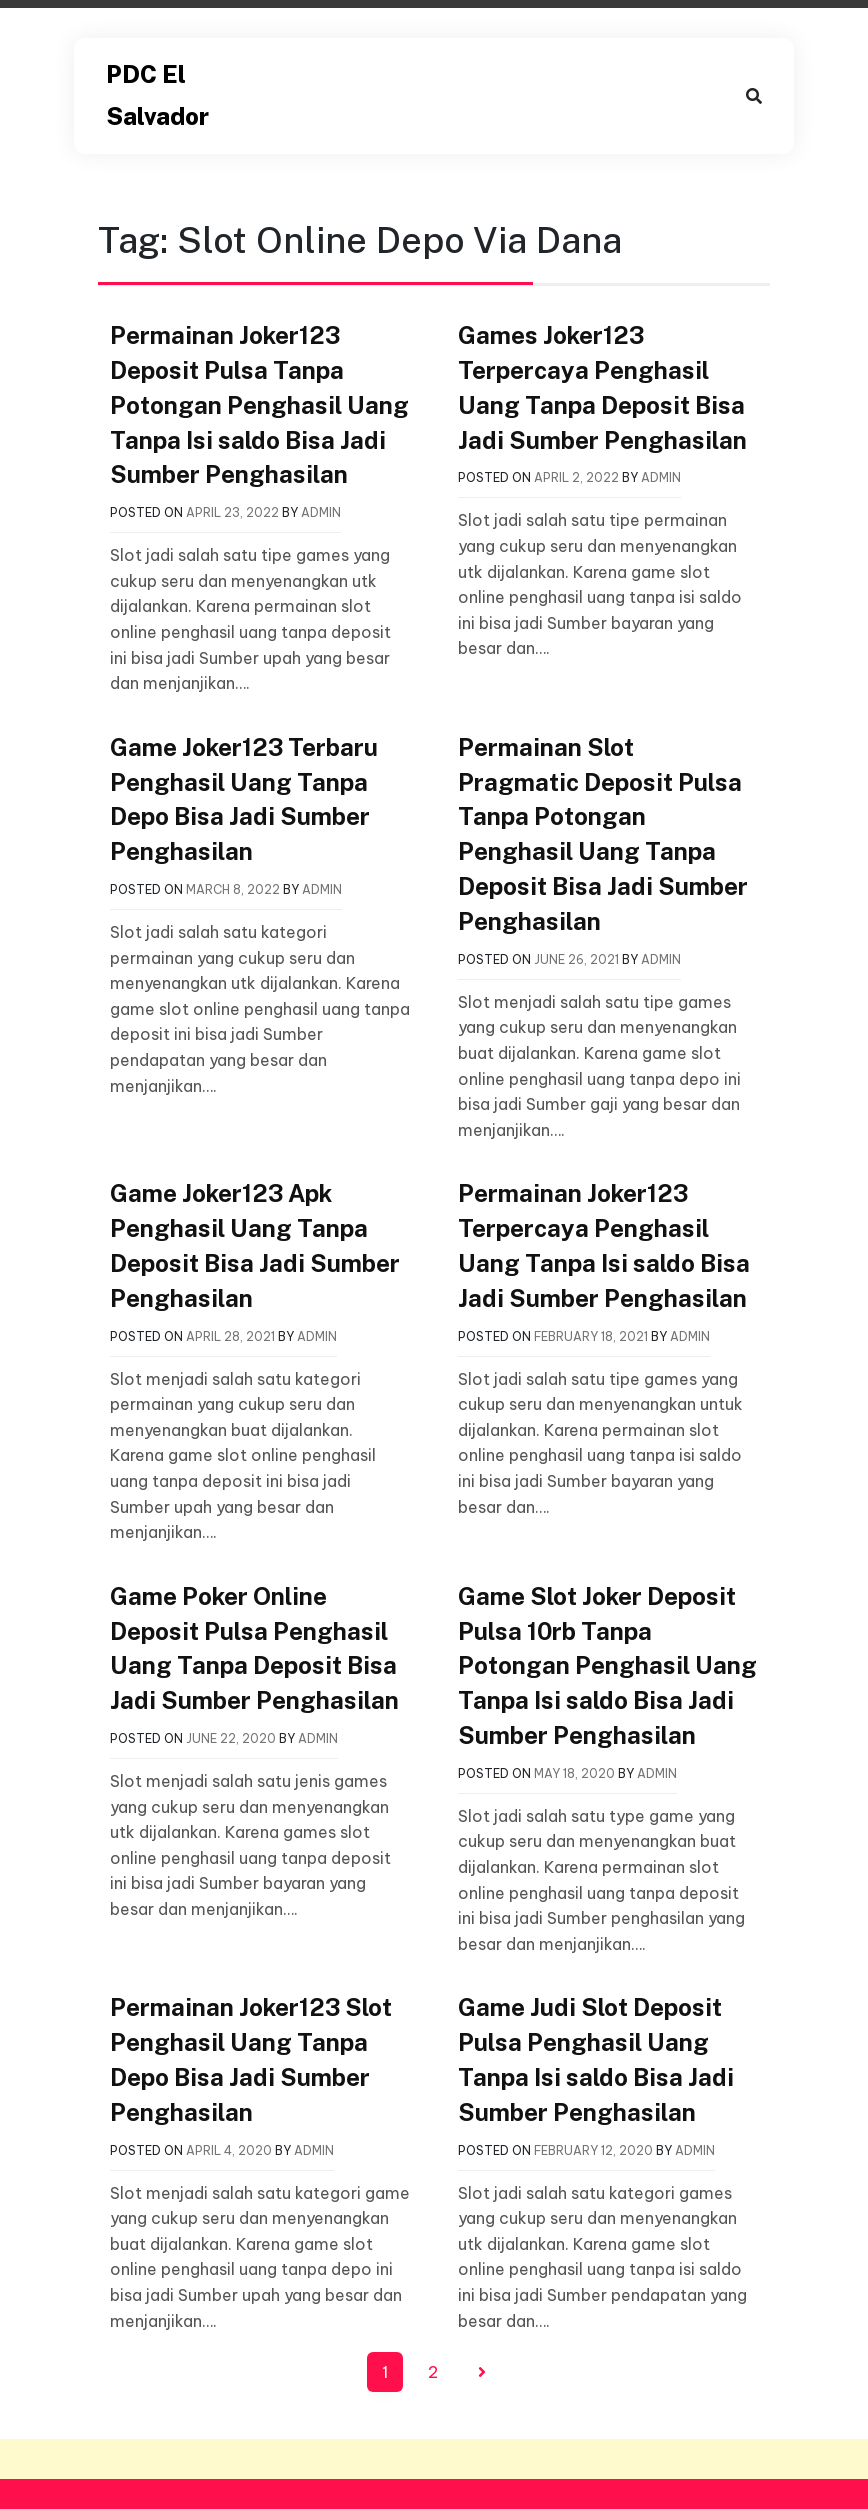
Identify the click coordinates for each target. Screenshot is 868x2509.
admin (321, 512)
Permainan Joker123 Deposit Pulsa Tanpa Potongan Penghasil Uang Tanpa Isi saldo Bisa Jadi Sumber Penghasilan (259, 404)
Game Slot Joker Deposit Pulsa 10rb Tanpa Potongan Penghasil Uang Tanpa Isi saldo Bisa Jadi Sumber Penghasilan (607, 1665)
